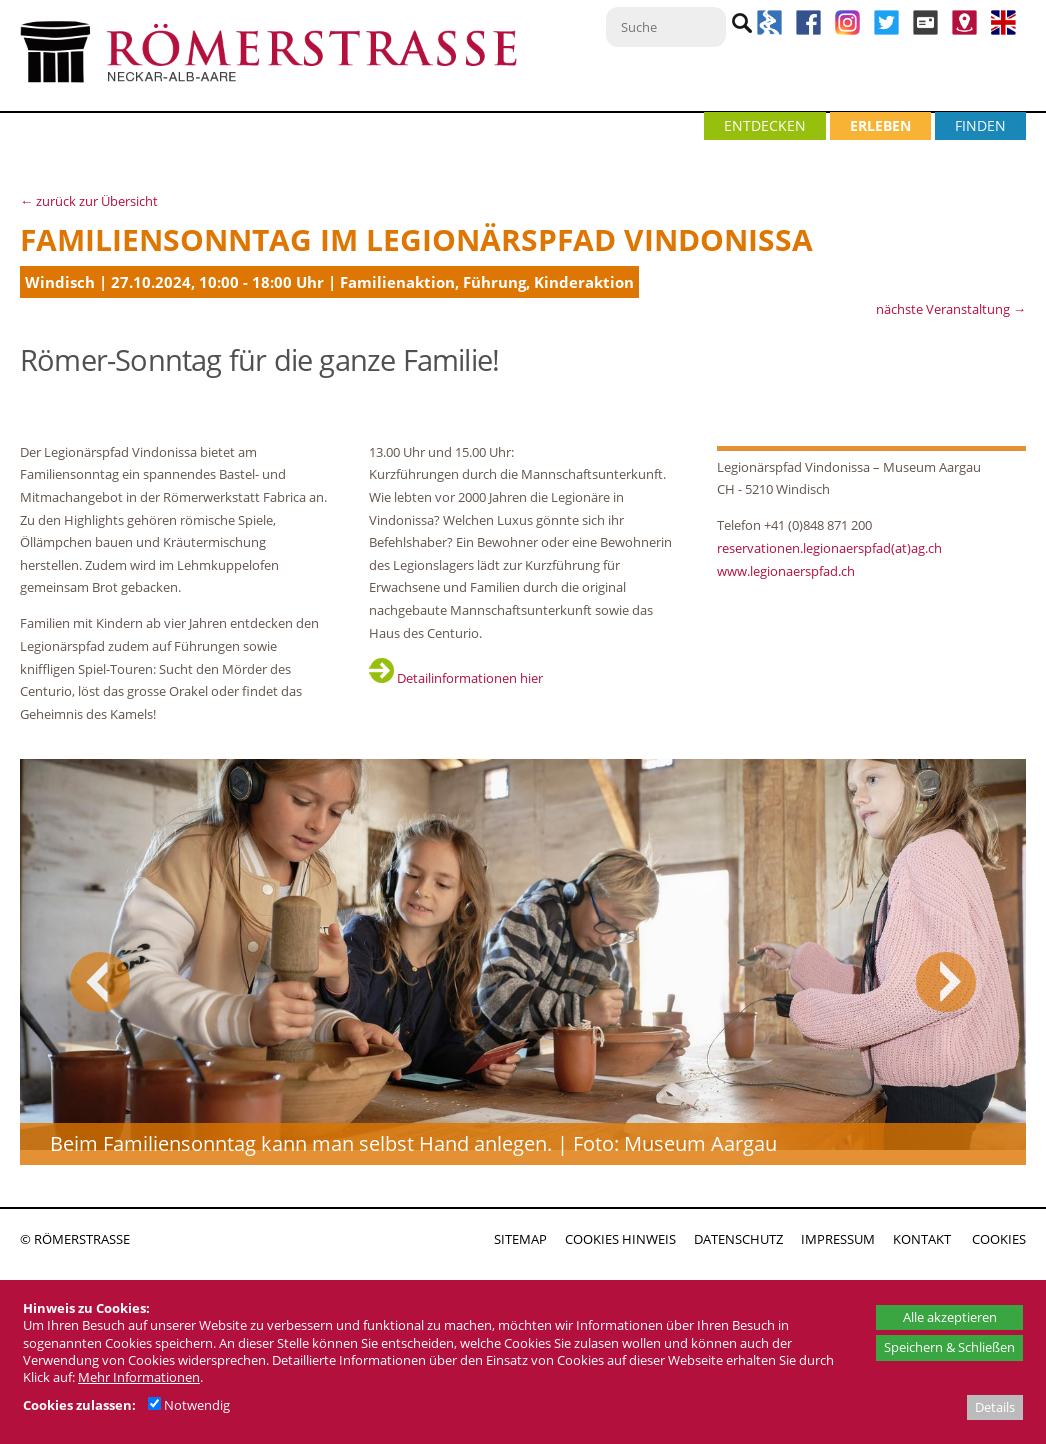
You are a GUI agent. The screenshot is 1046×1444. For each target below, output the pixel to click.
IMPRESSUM (838, 1239)
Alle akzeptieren (950, 1317)
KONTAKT (922, 1239)
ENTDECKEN (765, 125)
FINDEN (980, 125)
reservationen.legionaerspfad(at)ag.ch (829, 548)
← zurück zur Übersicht (89, 201)
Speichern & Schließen (949, 1347)
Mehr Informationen (139, 1377)
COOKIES (999, 1239)
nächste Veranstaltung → (951, 309)
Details (995, 1407)
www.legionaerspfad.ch (786, 571)
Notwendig (189, 1405)
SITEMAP (520, 1239)
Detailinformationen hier (456, 678)
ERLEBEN (880, 125)
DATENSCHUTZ (738, 1239)
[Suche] (666, 27)
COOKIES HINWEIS (620, 1239)
